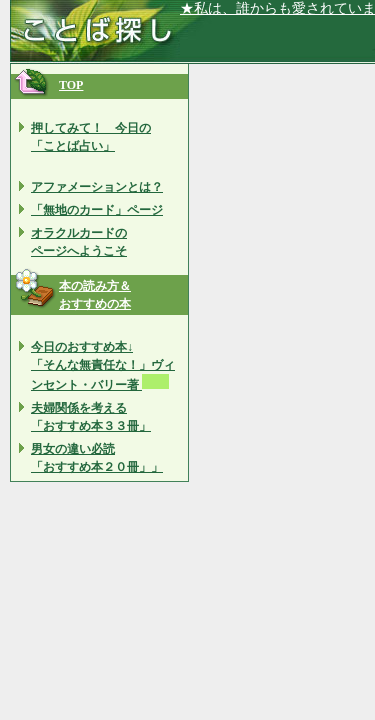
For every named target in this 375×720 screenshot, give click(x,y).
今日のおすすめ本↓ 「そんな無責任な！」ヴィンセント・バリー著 (103, 366)
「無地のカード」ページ (97, 210)
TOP (71, 85)
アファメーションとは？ (97, 187)
